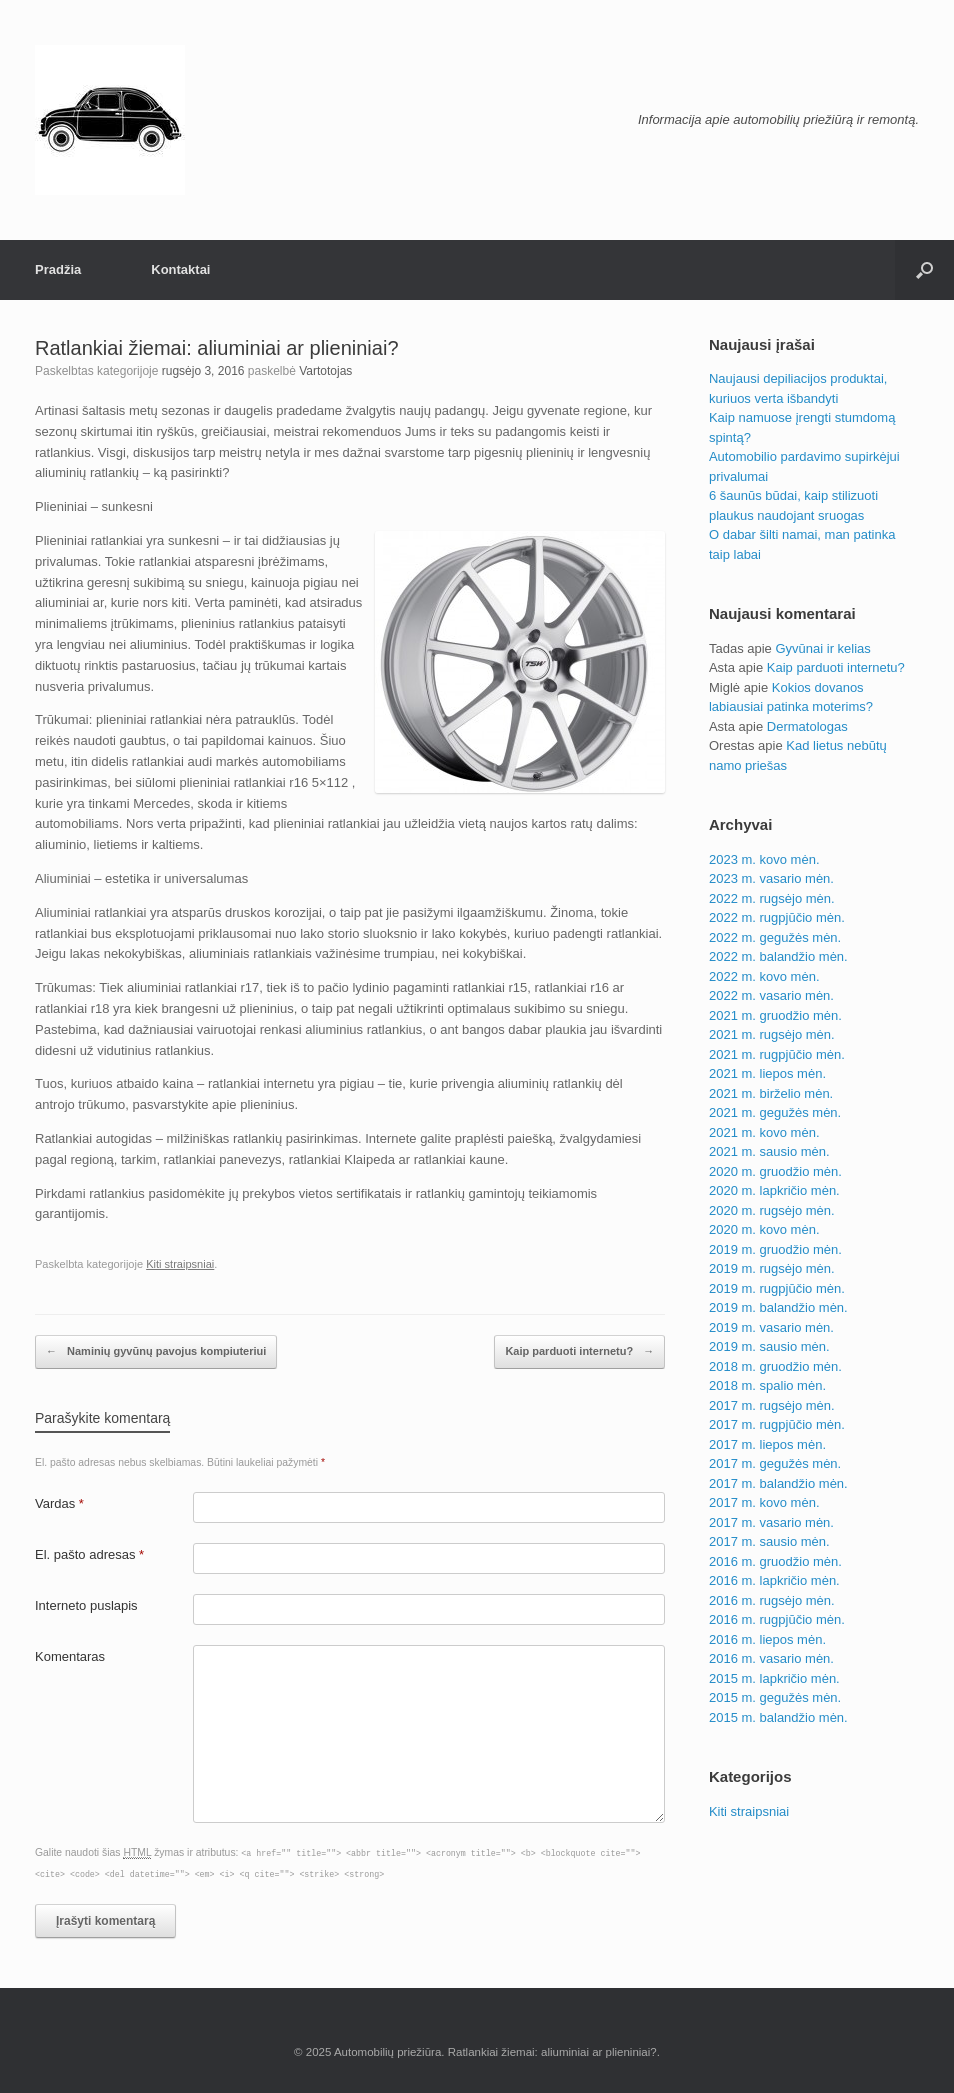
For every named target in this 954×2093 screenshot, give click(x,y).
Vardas (59, 1503)
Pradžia (58, 269)
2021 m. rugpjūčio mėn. (777, 1054)
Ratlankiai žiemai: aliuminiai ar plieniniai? (217, 348)
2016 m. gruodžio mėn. (775, 1561)
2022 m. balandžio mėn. (778, 956)
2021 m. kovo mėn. (764, 1132)
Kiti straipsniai (180, 1264)
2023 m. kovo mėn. (764, 859)
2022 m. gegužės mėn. (775, 937)
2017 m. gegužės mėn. (775, 1463)
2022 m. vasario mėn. (771, 995)
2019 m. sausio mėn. (769, 1346)
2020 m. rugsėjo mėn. (772, 1210)
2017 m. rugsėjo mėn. (772, 1405)
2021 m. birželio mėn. (771, 1093)
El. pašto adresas (89, 1554)
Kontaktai (180, 269)
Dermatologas (807, 726)
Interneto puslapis (86, 1605)
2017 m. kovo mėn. (764, 1502)
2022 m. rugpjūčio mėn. (777, 917)
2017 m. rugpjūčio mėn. (777, 1424)
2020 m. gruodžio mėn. (775, 1171)
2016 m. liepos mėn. (767, 1639)
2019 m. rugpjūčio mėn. (777, 1288)
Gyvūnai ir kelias (822, 648)
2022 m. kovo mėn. (764, 976)
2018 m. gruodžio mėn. (775, 1366)
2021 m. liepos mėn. (767, 1073)
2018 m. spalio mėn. (767, 1385)
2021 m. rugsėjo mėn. (772, 1034)
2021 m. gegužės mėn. (775, 1112)
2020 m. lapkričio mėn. (774, 1190)
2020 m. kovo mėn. (764, 1229)
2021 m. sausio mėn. (769, 1151)
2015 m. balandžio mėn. (778, 1717)
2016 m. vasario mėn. (771, 1658)
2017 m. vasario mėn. (771, 1522)
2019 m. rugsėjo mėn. (772, 1268)
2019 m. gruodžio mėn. (775, 1249)
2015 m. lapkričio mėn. (774, 1678)
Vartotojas (325, 371)
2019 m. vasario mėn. (771, 1327)
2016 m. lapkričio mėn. (774, 1580)
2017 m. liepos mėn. (767, 1444)
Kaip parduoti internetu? (579, 1352)
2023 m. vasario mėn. (771, 878)
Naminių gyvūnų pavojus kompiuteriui (156, 1352)
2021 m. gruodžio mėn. (775, 1015)
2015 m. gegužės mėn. (775, 1697)
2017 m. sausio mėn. (769, 1541)
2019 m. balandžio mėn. (778, 1307)
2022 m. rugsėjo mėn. (772, 898)
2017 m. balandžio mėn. (778, 1483)
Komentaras (70, 1656)
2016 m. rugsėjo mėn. (772, 1600)
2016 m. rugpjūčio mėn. (777, 1619)
